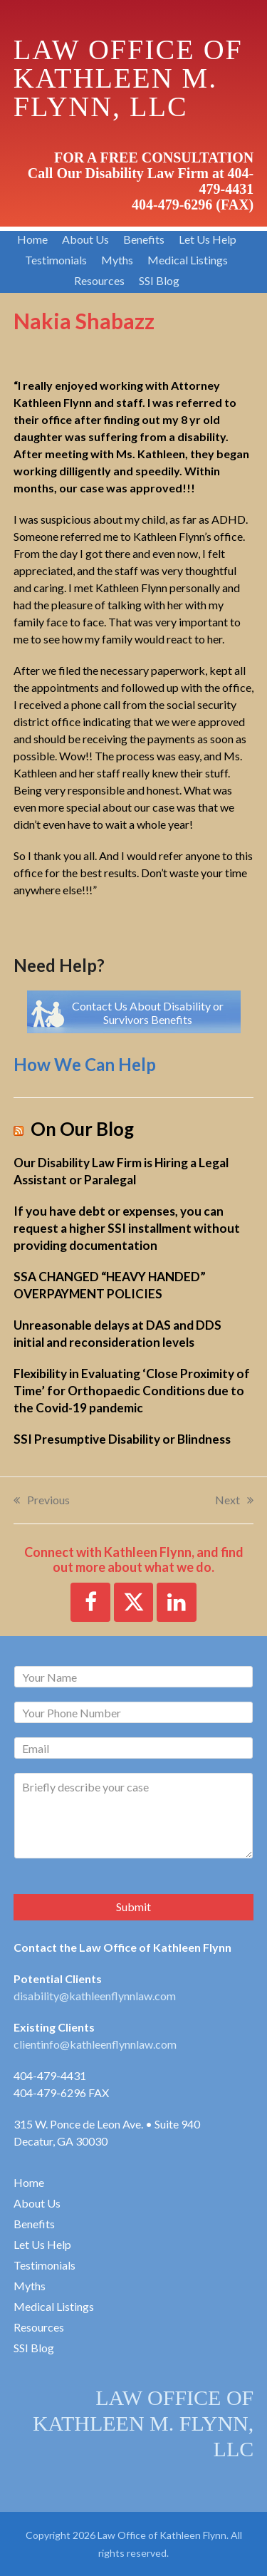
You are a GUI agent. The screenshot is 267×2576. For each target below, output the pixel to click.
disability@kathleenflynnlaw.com (95, 1995)
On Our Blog (82, 1129)
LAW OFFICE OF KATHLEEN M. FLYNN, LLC (143, 2423)
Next (234, 1501)
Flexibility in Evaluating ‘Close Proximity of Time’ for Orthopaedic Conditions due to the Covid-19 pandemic (132, 1390)
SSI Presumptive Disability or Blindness (122, 1439)
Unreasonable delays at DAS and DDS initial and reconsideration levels (117, 1334)
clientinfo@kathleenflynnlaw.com (95, 2044)
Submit (133, 1906)
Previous (42, 1501)
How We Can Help (85, 1064)
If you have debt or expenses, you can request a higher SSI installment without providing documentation (127, 1228)
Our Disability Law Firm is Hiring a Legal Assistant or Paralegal (121, 1171)
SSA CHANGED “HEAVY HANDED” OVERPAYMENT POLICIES (110, 1285)
